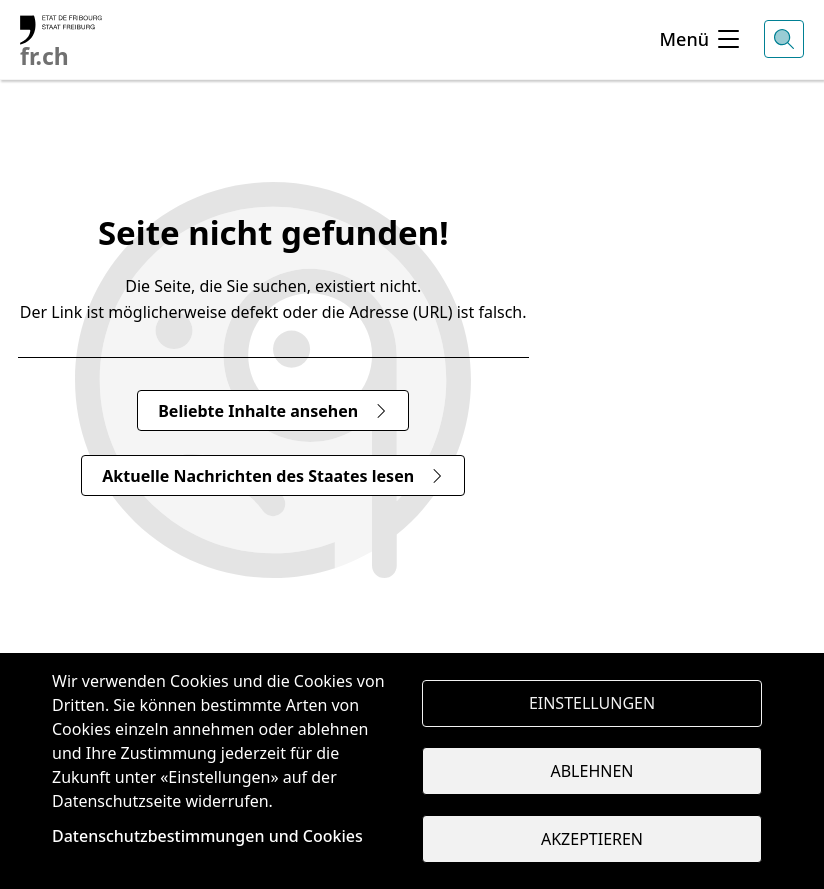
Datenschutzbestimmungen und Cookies (207, 836)
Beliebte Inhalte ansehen (273, 411)
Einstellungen (592, 703)
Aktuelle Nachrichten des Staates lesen (273, 476)
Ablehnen (592, 771)
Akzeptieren (592, 839)
